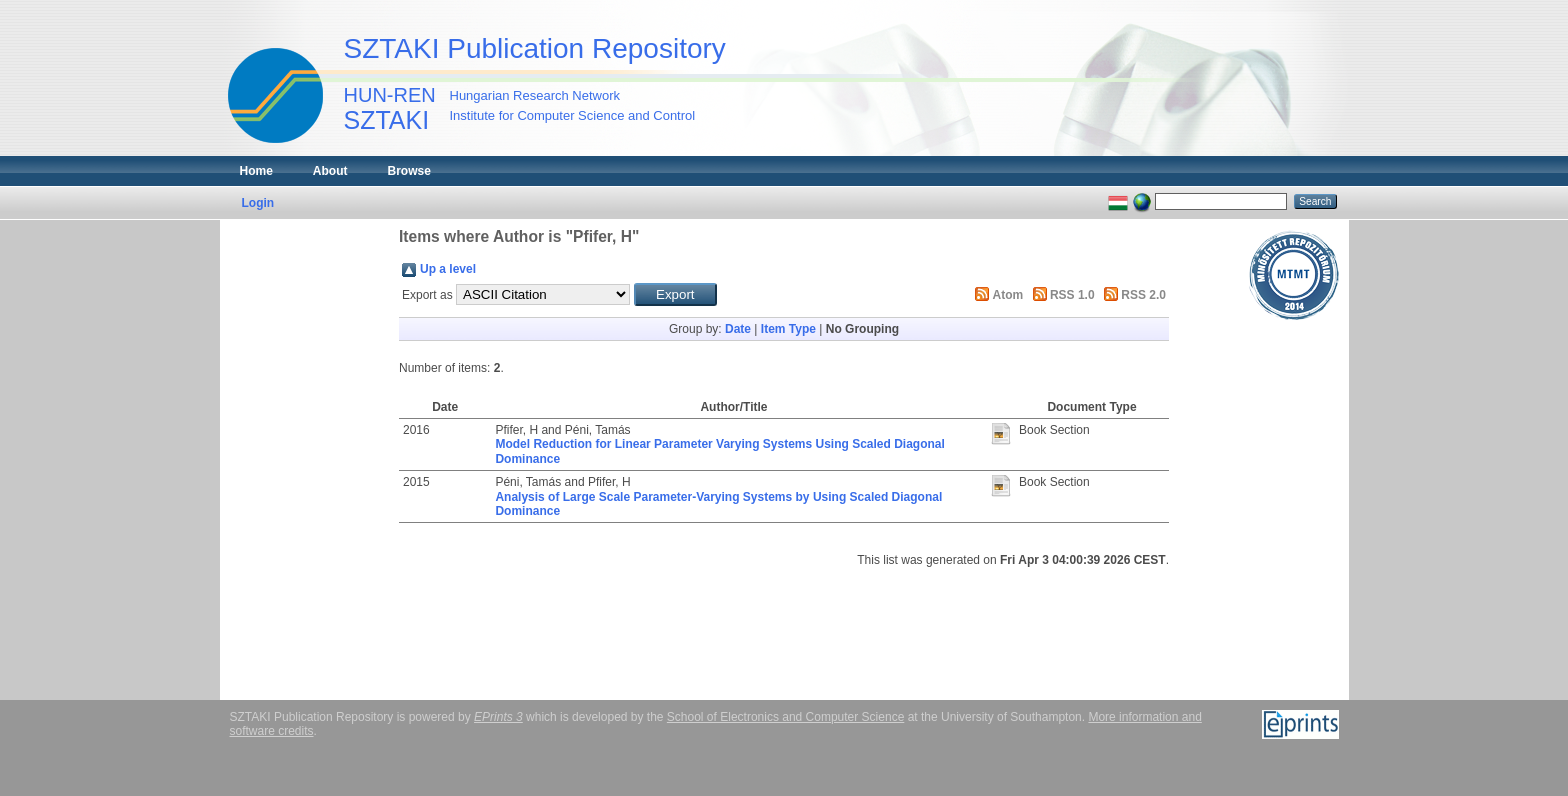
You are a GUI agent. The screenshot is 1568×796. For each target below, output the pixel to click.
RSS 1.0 (1072, 295)
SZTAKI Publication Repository (535, 48)
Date (738, 329)
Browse (409, 171)
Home (256, 171)
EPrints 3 (498, 717)
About (330, 171)
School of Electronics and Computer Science (785, 717)
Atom (1008, 295)
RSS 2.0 (1143, 295)
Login (258, 203)
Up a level (448, 269)
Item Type (788, 329)
